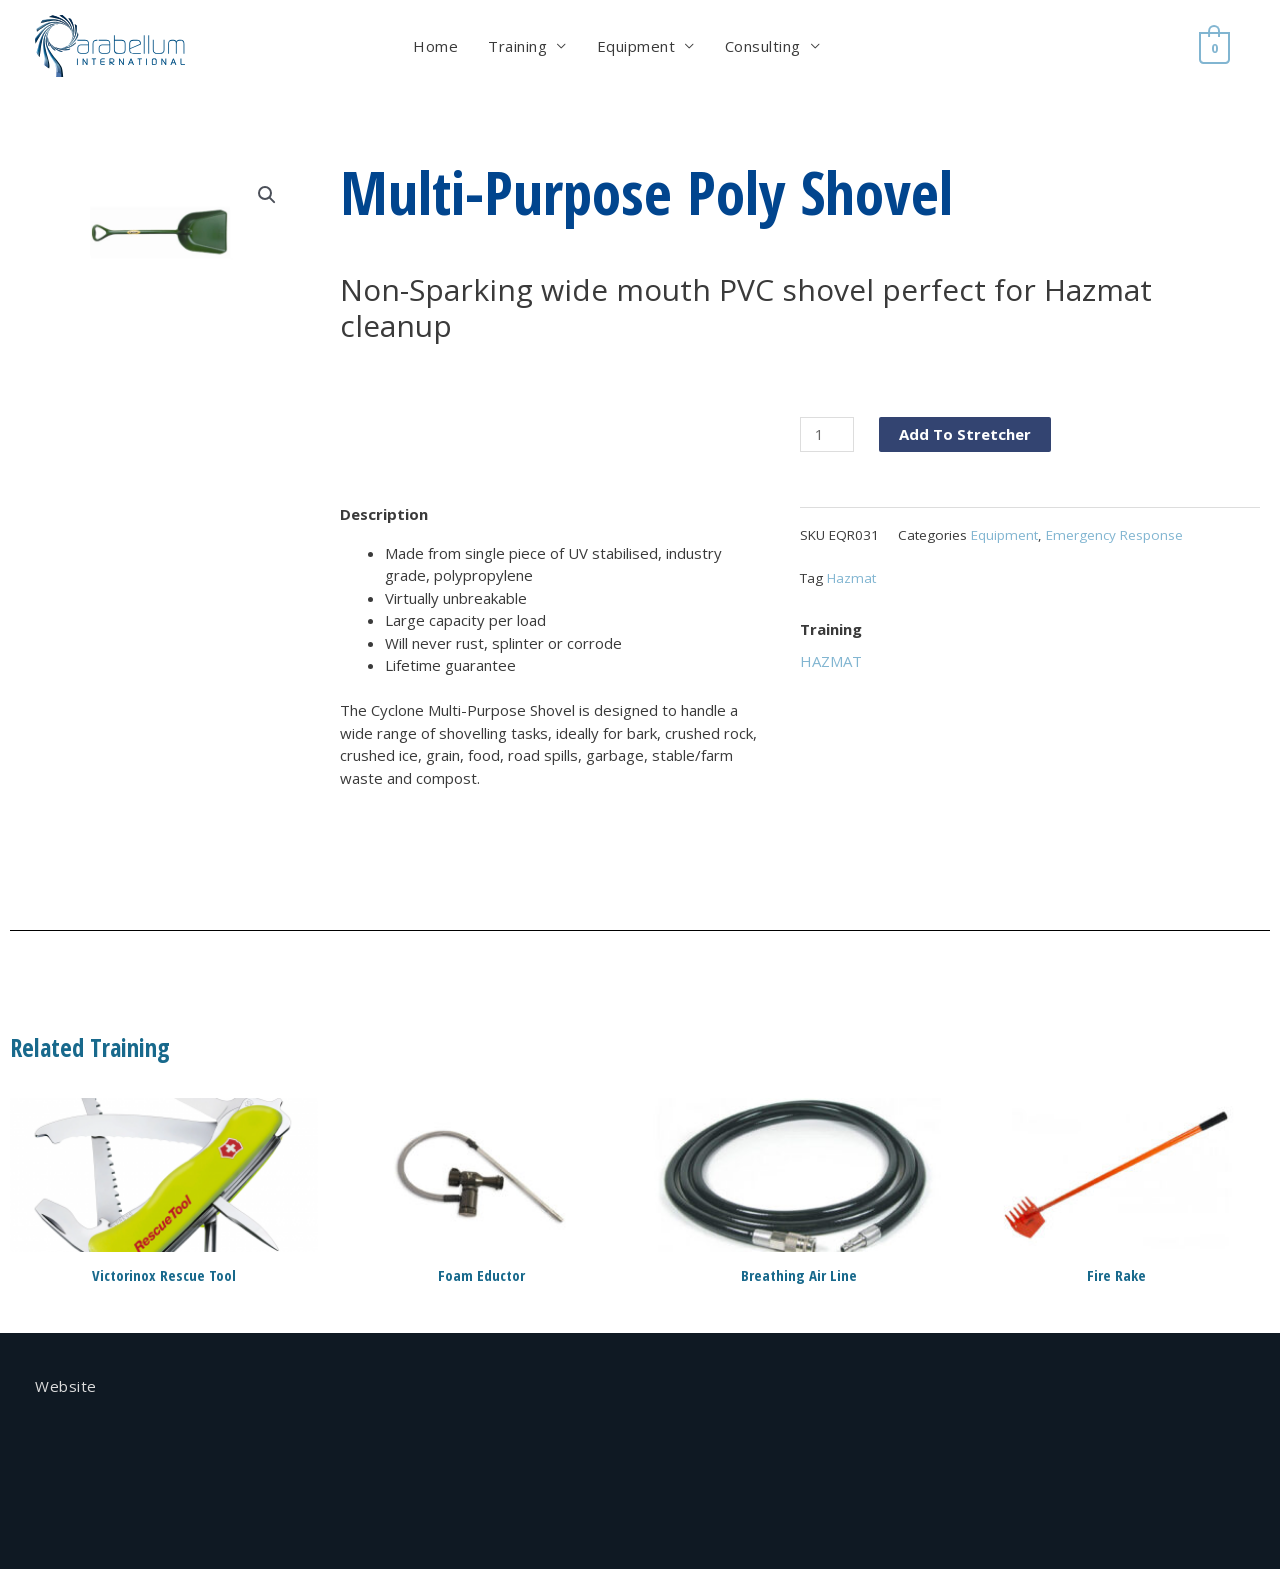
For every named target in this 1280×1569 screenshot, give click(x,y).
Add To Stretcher (965, 434)
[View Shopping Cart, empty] (1216, 46)
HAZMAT (831, 661)
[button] (267, 195)
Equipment (638, 46)
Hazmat (851, 578)
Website (66, 1386)
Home (437, 46)
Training (519, 46)
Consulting (765, 46)
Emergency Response (1114, 535)
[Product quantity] (827, 434)
